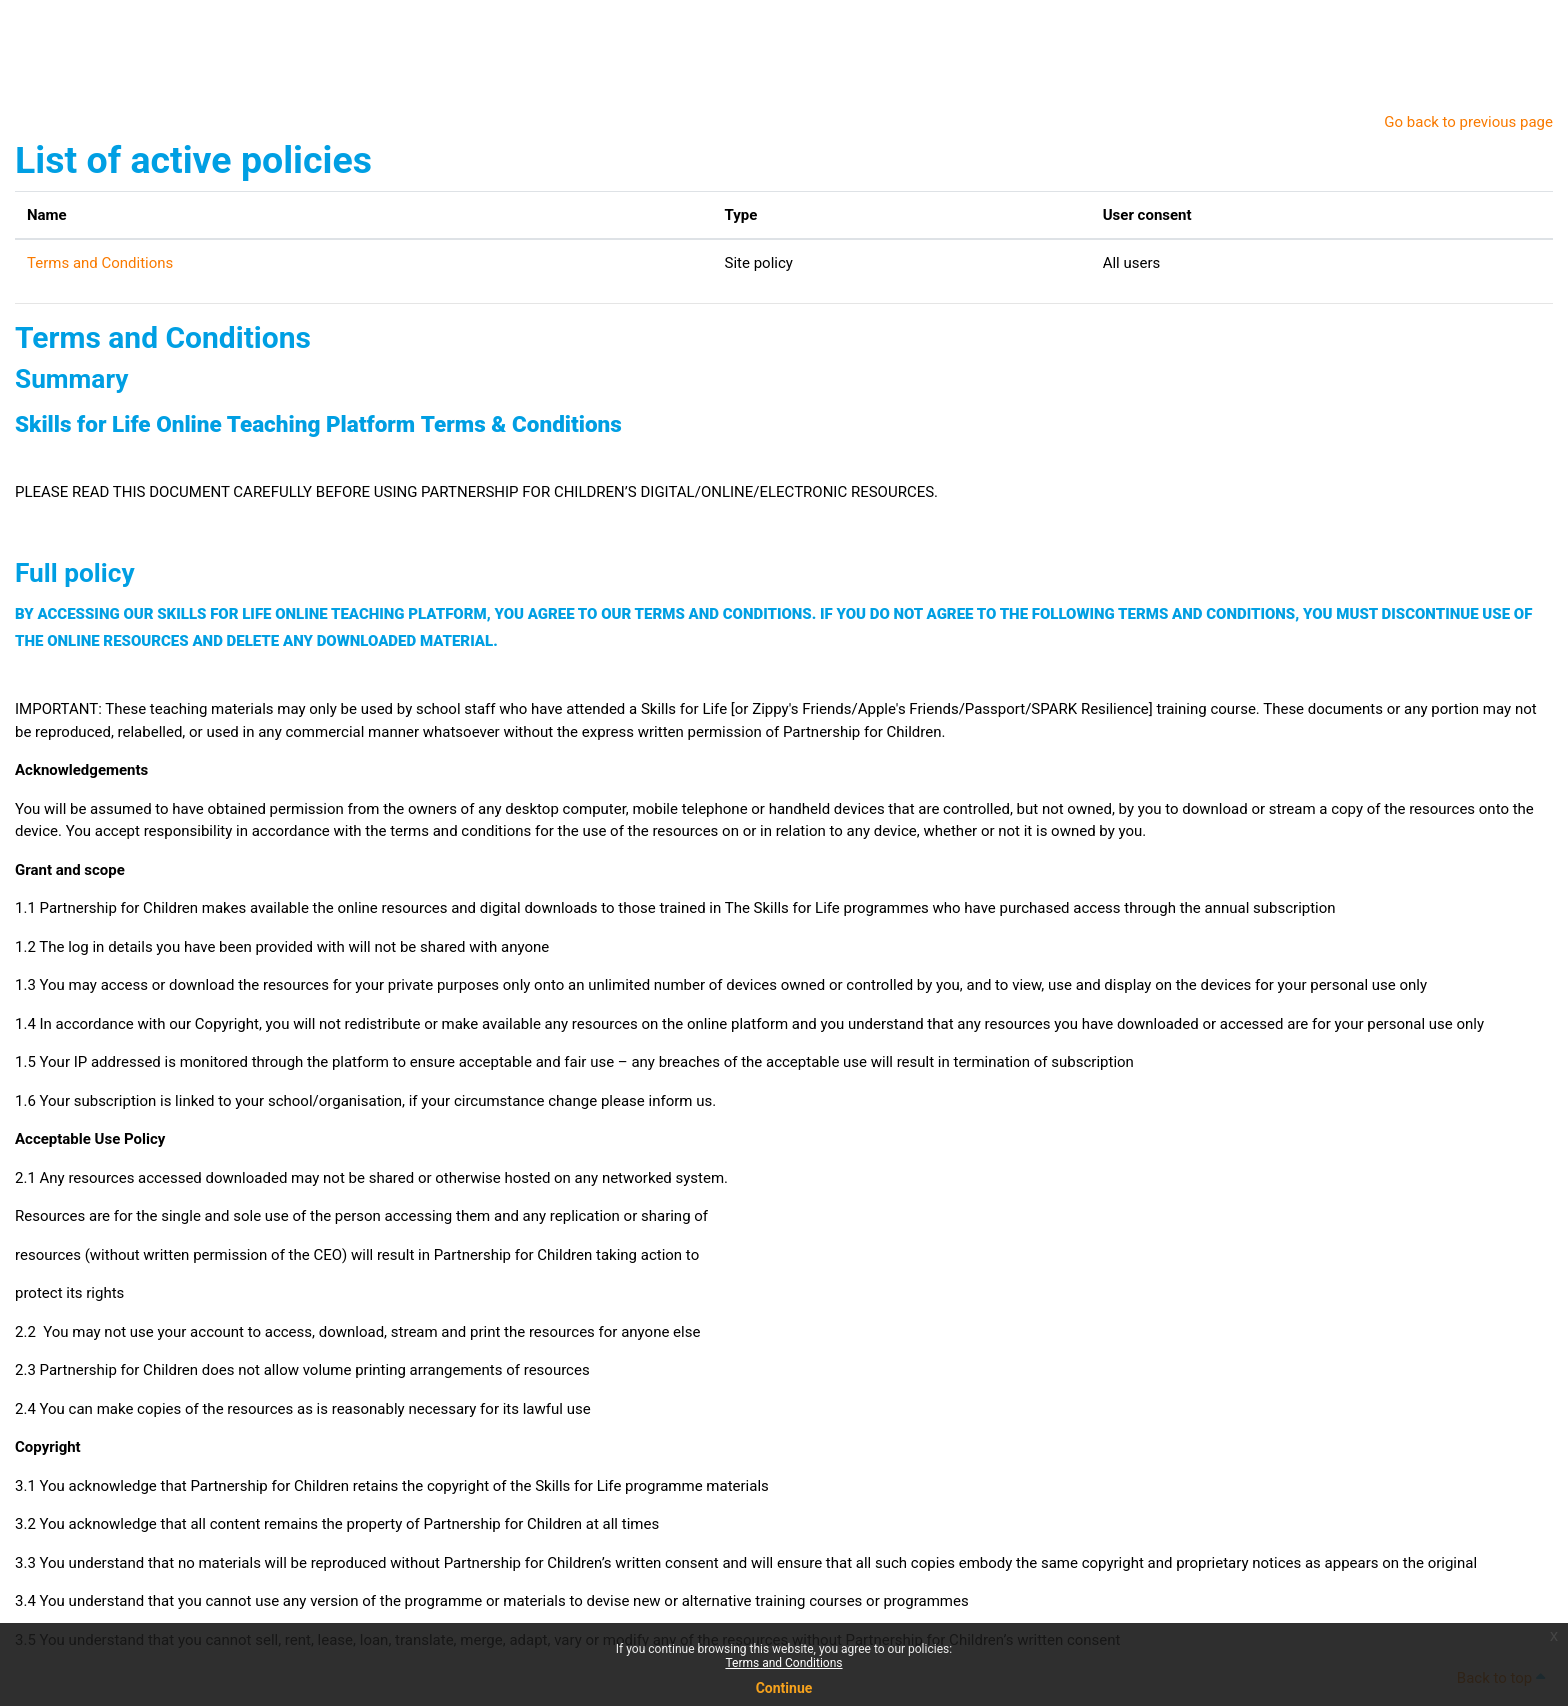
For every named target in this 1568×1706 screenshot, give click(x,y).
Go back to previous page (1468, 122)
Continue (784, 1688)
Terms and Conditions (783, 1663)
